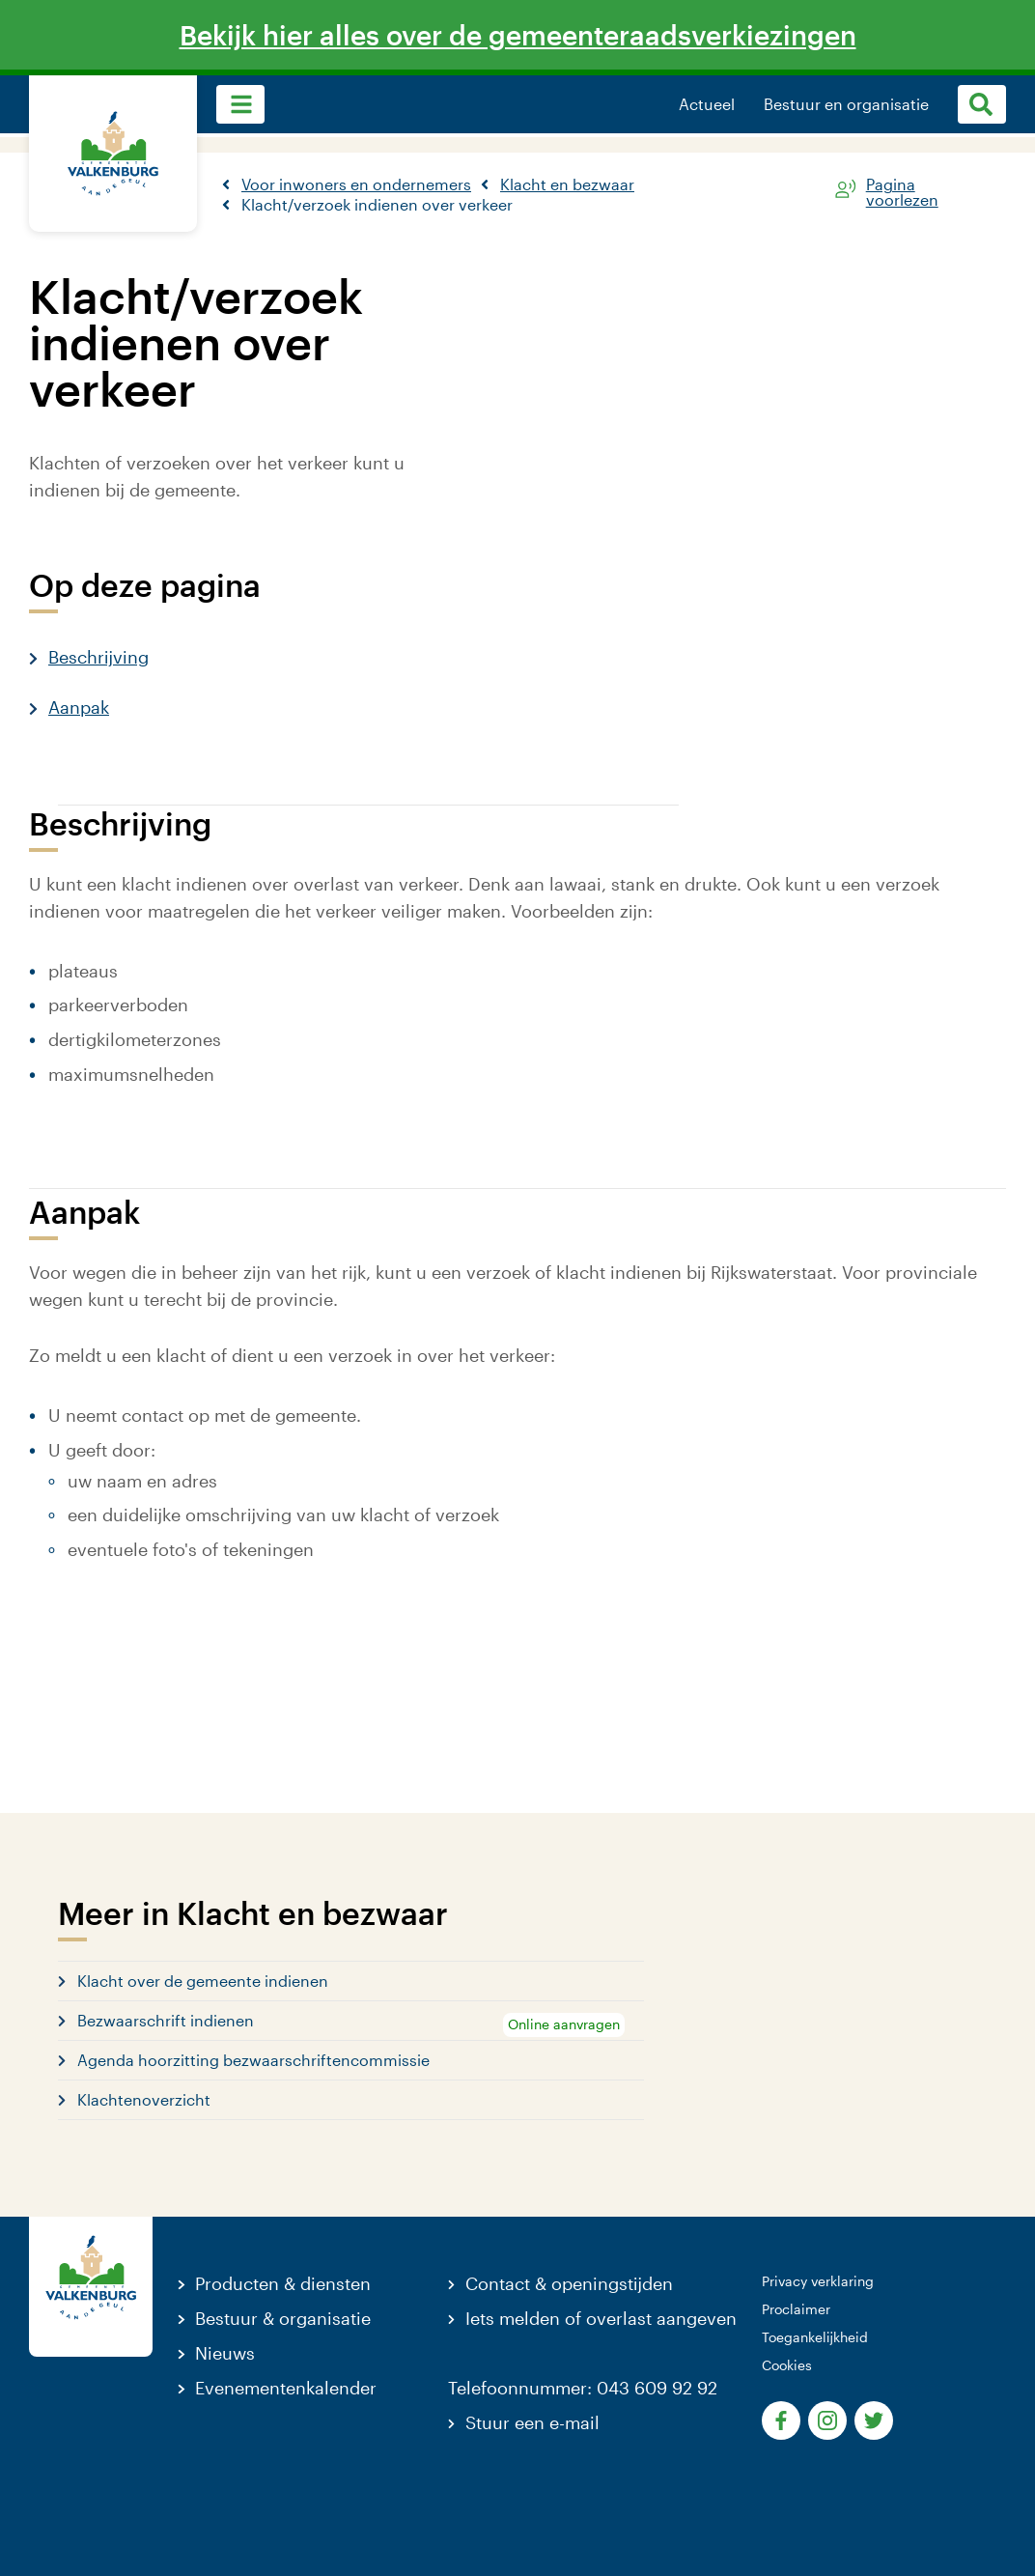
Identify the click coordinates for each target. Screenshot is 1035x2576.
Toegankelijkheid (815, 2337)
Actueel (707, 104)
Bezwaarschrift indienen (165, 2020)
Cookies (787, 2365)
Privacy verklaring (818, 2281)
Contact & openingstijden (569, 2283)
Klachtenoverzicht (143, 2099)
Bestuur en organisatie (846, 104)
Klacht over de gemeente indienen (202, 1980)
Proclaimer (796, 2309)
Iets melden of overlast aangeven (601, 2318)
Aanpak (78, 707)
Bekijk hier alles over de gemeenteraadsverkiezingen (518, 34)
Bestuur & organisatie (283, 2318)
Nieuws (225, 2353)
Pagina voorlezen (902, 188)
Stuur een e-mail (532, 2422)
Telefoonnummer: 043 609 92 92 (582, 2387)
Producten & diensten (283, 2283)
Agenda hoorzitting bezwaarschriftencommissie (253, 2060)
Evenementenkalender (286, 2387)
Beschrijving (98, 656)
